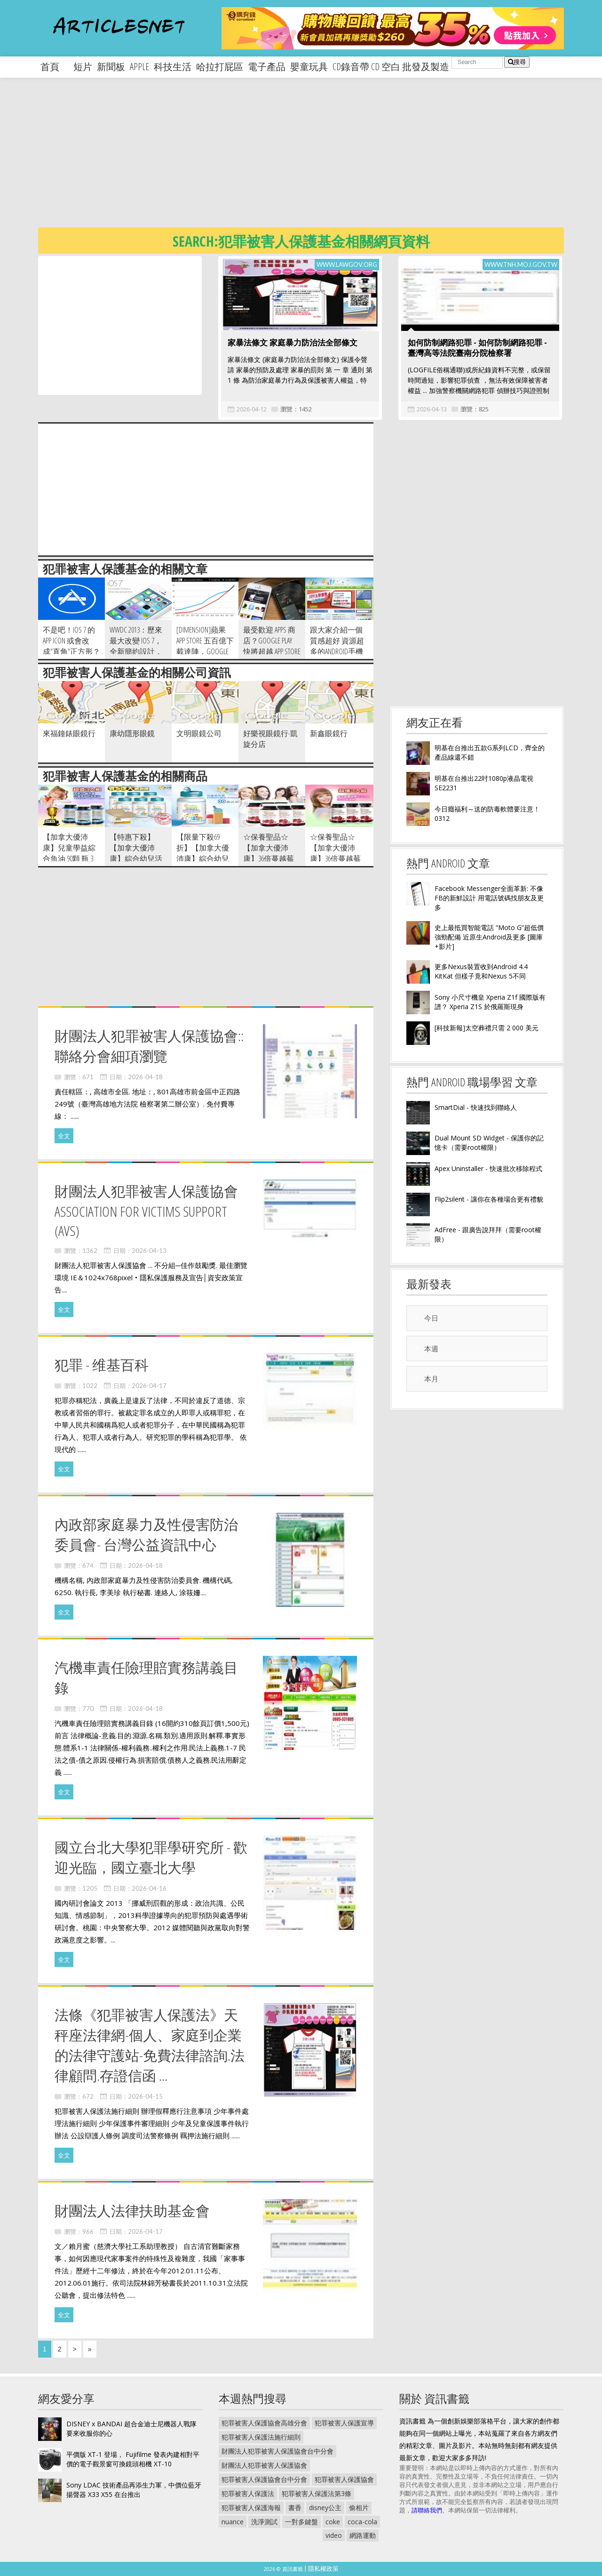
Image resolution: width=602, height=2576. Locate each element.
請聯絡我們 (427, 2510)
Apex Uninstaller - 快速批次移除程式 (488, 1168)
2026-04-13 (432, 409)
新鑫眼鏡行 (329, 733)
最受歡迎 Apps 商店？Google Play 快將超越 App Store (272, 641)
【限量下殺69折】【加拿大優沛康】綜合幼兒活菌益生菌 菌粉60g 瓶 (203, 858)
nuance (233, 2521)
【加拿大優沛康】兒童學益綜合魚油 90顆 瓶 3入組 (69, 853)
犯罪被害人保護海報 (251, 2507)
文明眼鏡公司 (199, 733)
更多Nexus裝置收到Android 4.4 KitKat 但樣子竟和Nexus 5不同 (481, 971)
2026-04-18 (145, 1077)
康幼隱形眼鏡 (132, 733)
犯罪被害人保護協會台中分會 (264, 2479)
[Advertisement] (320, 160)
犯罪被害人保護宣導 (344, 2422)
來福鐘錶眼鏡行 (69, 733)
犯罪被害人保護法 (248, 2493)
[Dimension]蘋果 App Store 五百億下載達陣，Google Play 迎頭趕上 (205, 646)
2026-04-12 (252, 409)
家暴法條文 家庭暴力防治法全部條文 (292, 342)
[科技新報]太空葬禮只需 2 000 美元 (487, 1027)
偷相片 (359, 2507)
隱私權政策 (323, 2568)
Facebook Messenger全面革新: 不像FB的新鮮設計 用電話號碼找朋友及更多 (489, 898)
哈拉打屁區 (219, 66)
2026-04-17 (149, 1385)
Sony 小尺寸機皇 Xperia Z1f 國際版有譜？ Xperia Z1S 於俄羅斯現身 (490, 1002)
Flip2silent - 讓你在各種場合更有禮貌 (489, 1199)
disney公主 (325, 2507)
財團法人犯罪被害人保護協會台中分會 (277, 2451)
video (333, 2535)
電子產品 (266, 66)
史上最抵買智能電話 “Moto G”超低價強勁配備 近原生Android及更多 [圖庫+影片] (489, 937)
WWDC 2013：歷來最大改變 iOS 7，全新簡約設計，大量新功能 (136, 646)
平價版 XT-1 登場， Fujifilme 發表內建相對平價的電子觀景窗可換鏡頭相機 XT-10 (132, 2459)
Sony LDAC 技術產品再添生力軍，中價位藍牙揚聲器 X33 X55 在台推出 (133, 2489)
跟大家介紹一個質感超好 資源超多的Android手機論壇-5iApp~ (337, 646)
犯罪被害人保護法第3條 (316, 2493)
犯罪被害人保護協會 (344, 2479)
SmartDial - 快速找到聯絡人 (476, 1107)
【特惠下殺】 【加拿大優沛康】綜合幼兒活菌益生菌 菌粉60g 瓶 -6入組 (138, 858)
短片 (82, 66)
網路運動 (362, 2535)
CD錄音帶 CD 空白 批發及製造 (391, 66)
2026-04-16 (149, 1888)
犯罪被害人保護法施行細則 (261, 2436)
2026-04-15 (145, 2096)
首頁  (54, 66)
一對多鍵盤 (301, 2521)
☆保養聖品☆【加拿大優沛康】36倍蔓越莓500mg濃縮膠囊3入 (339, 853)
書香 (294, 2507)
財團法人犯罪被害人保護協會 (264, 2465)
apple (139, 66)
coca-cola (362, 2521)
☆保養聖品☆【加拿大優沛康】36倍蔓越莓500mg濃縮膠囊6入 (268, 858)
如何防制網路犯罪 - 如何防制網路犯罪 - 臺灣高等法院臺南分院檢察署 (477, 347)
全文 (64, 1136)
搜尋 (517, 61)
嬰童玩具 (309, 66)
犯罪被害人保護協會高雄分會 (264, 2422)
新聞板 (111, 66)
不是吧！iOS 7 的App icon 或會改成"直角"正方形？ (71, 641)
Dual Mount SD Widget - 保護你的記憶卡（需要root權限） (489, 1142)
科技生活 (172, 66)
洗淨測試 (264, 2521)
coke (332, 2521)
